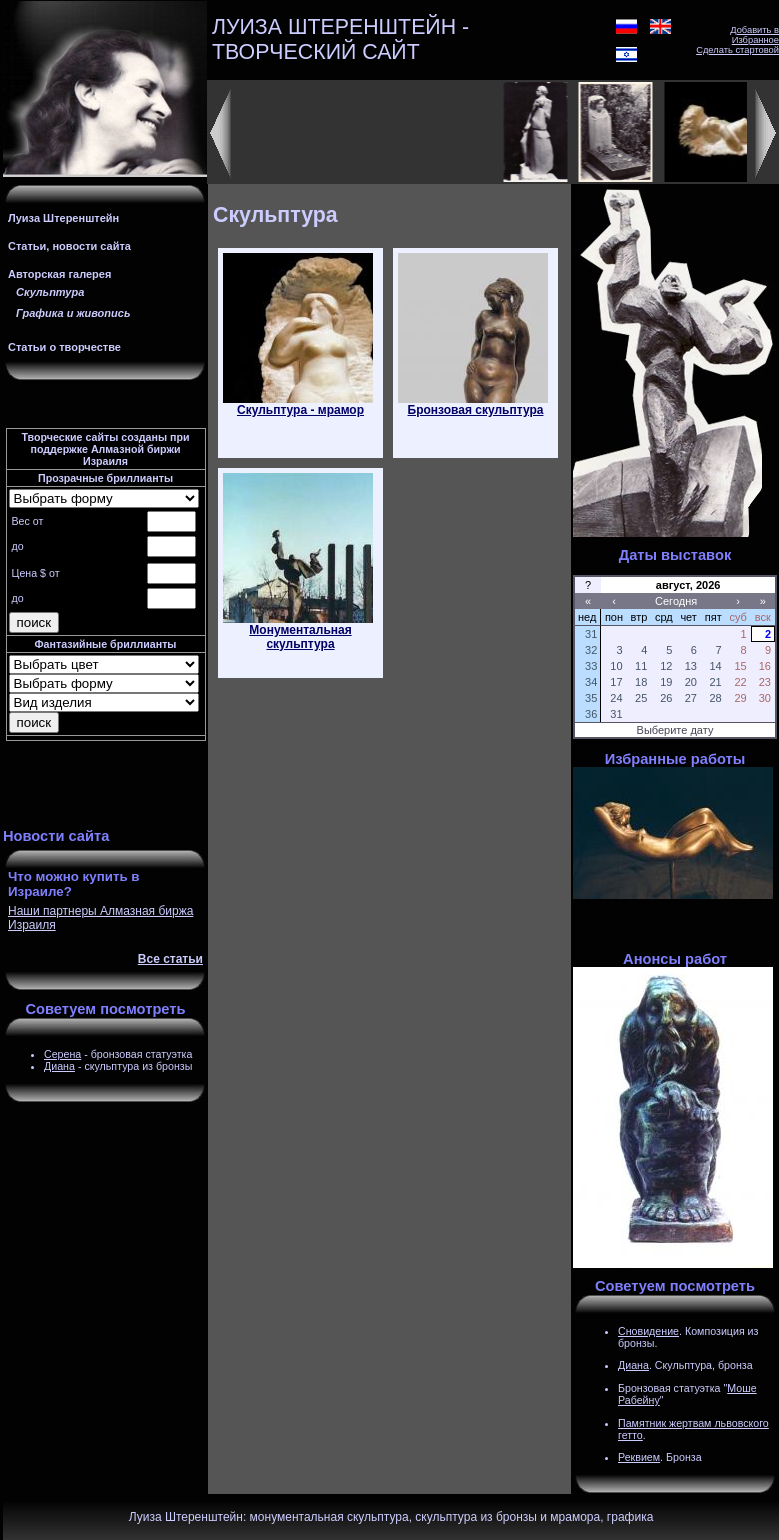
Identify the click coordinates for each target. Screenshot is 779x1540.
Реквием (639, 1457)
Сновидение (648, 1331)
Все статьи (170, 959)
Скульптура (50, 292)
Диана (59, 1066)
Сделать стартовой (737, 50)
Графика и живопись (73, 313)
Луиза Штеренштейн (63, 218)
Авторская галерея (59, 274)
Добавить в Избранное (754, 35)
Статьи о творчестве (64, 347)
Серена (62, 1054)
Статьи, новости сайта (69, 246)
